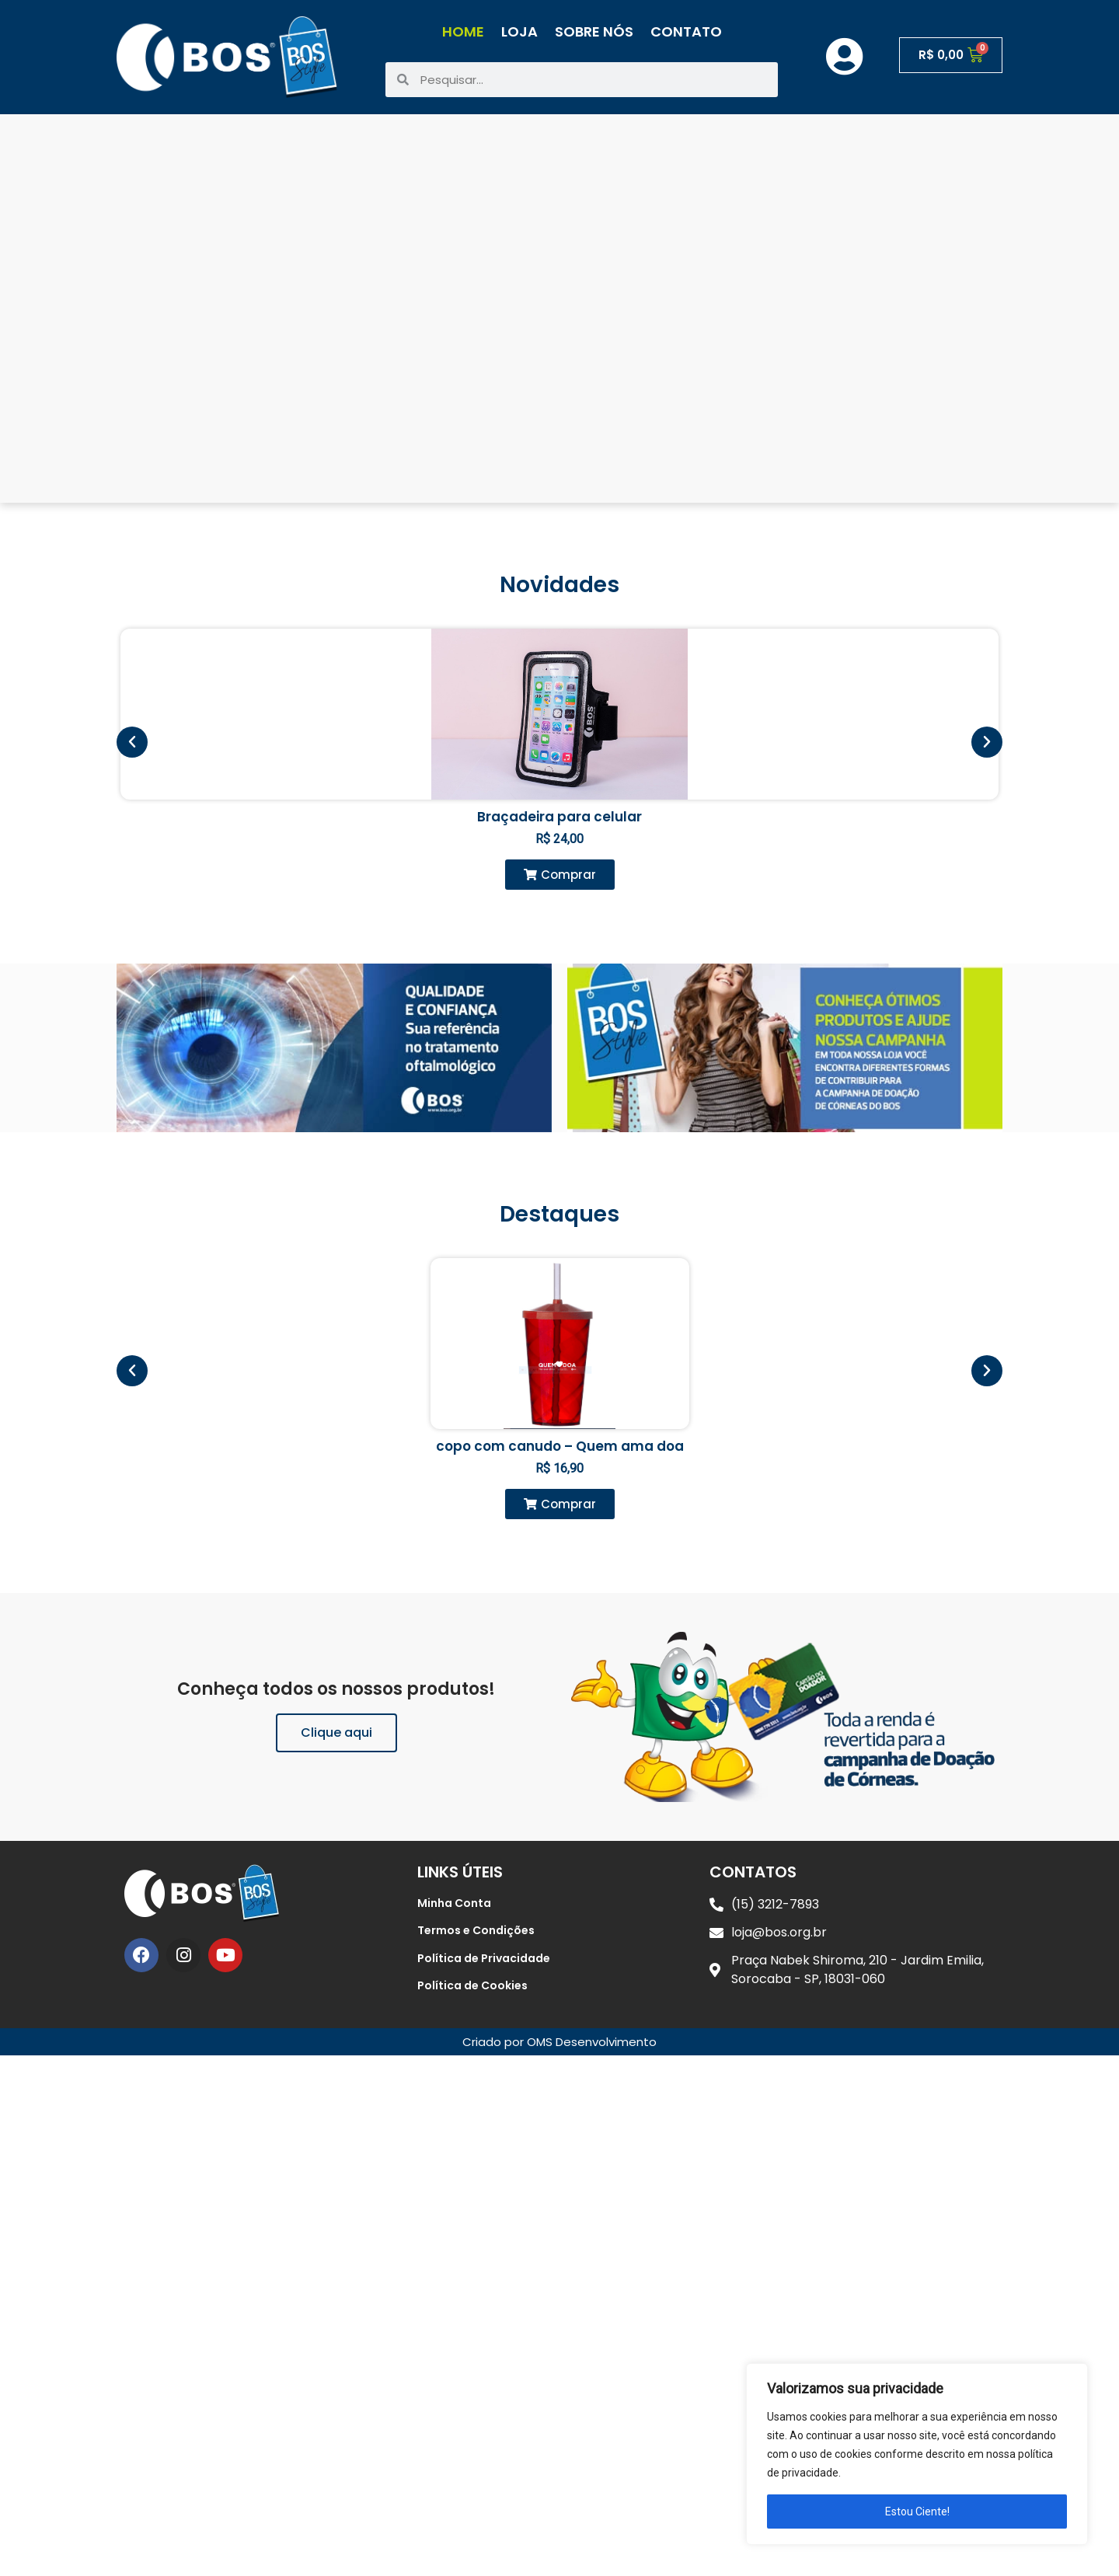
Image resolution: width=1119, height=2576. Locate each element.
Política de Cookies (472, 1985)
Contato (686, 31)
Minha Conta (454, 1903)
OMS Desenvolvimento (592, 2042)
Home (463, 31)
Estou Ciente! (917, 2511)
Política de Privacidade (483, 1958)
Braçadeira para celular (559, 816)
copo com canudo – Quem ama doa (560, 1446)
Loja (519, 31)
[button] (560, 874)
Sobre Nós (594, 31)
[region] (917, 2454)
